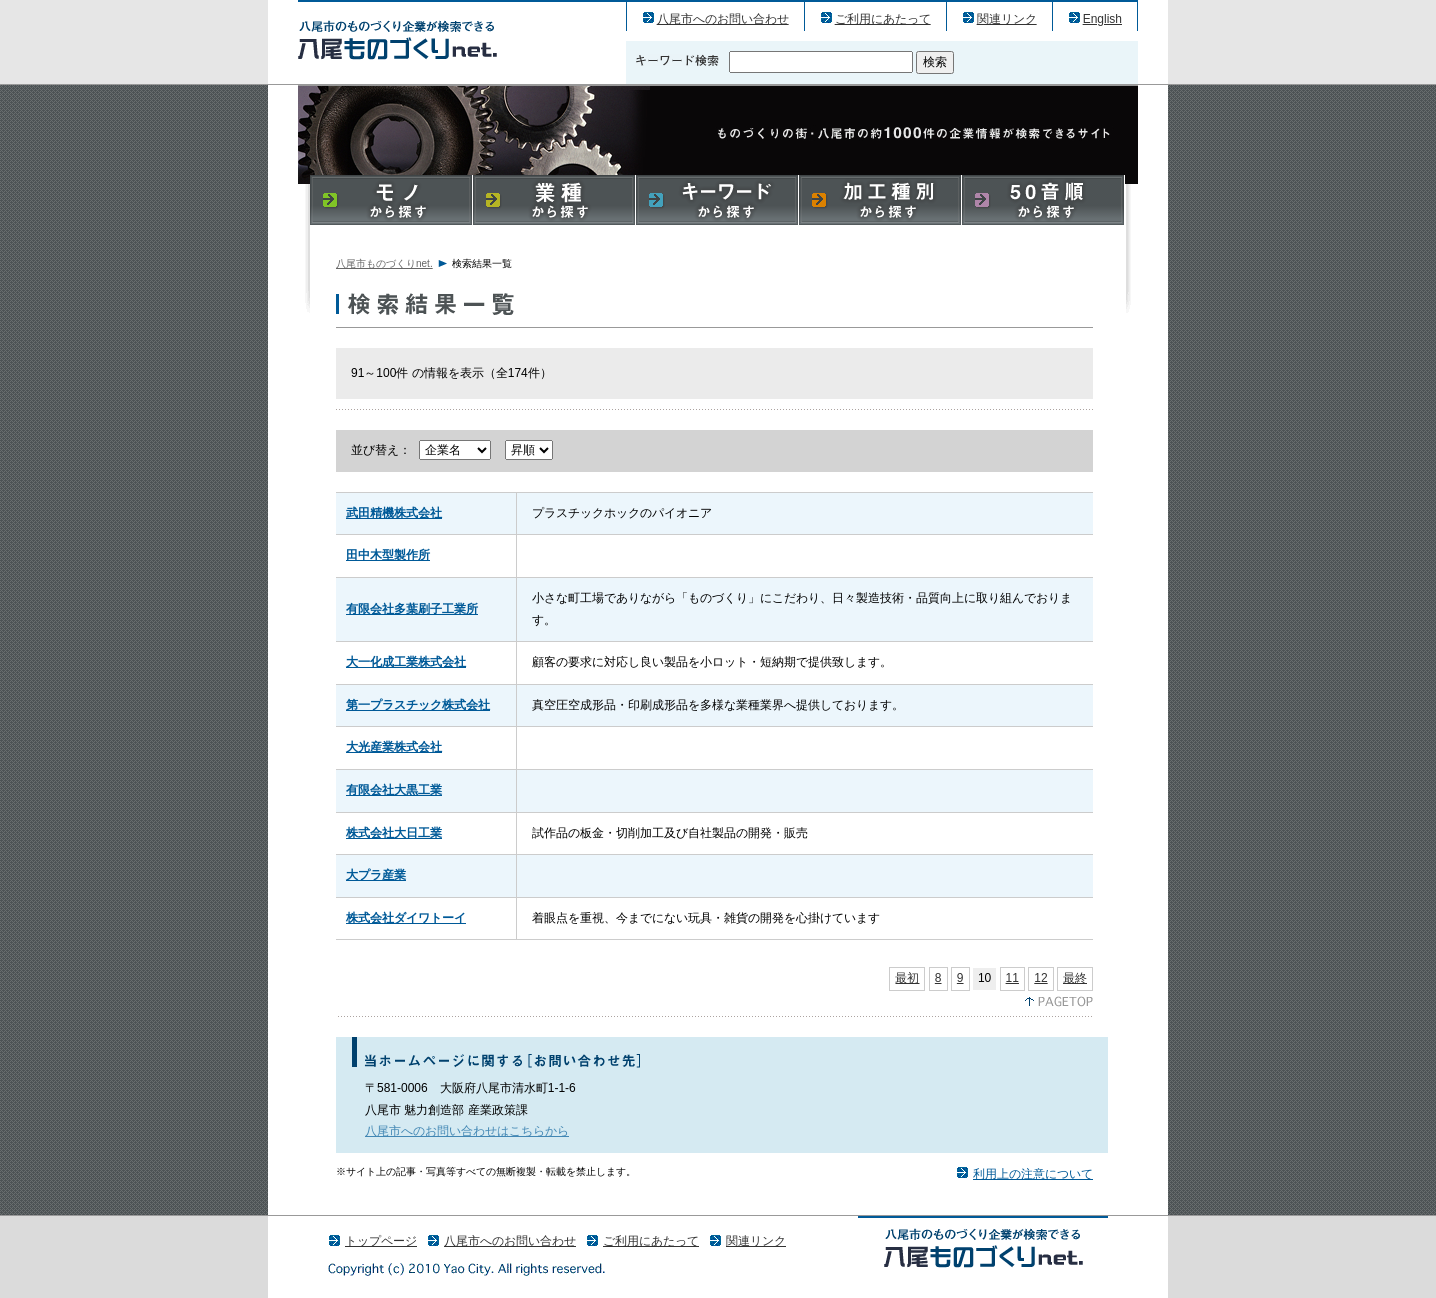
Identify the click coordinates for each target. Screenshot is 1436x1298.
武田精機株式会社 (394, 513)
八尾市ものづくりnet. (384, 263)
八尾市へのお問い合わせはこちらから (467, 1131)
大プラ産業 (376, 875)
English (1102, 19)
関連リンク (1007, 19)
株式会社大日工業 (394, 833)
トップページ (381, 1241)
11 (1012, 978)
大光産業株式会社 (394, 747)
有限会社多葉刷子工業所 (412, 609)
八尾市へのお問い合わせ (723, 19)
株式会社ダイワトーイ (406, 918)
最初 (907, 978)
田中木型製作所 (388, 555)
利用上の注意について (1033, 1174)
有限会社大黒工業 (394, 790)
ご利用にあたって (883, 19)
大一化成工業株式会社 (406, 662)
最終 (1075, 978)
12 (1040, 978)
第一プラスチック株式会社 (418, 705)
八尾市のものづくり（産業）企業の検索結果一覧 (397, 39)
